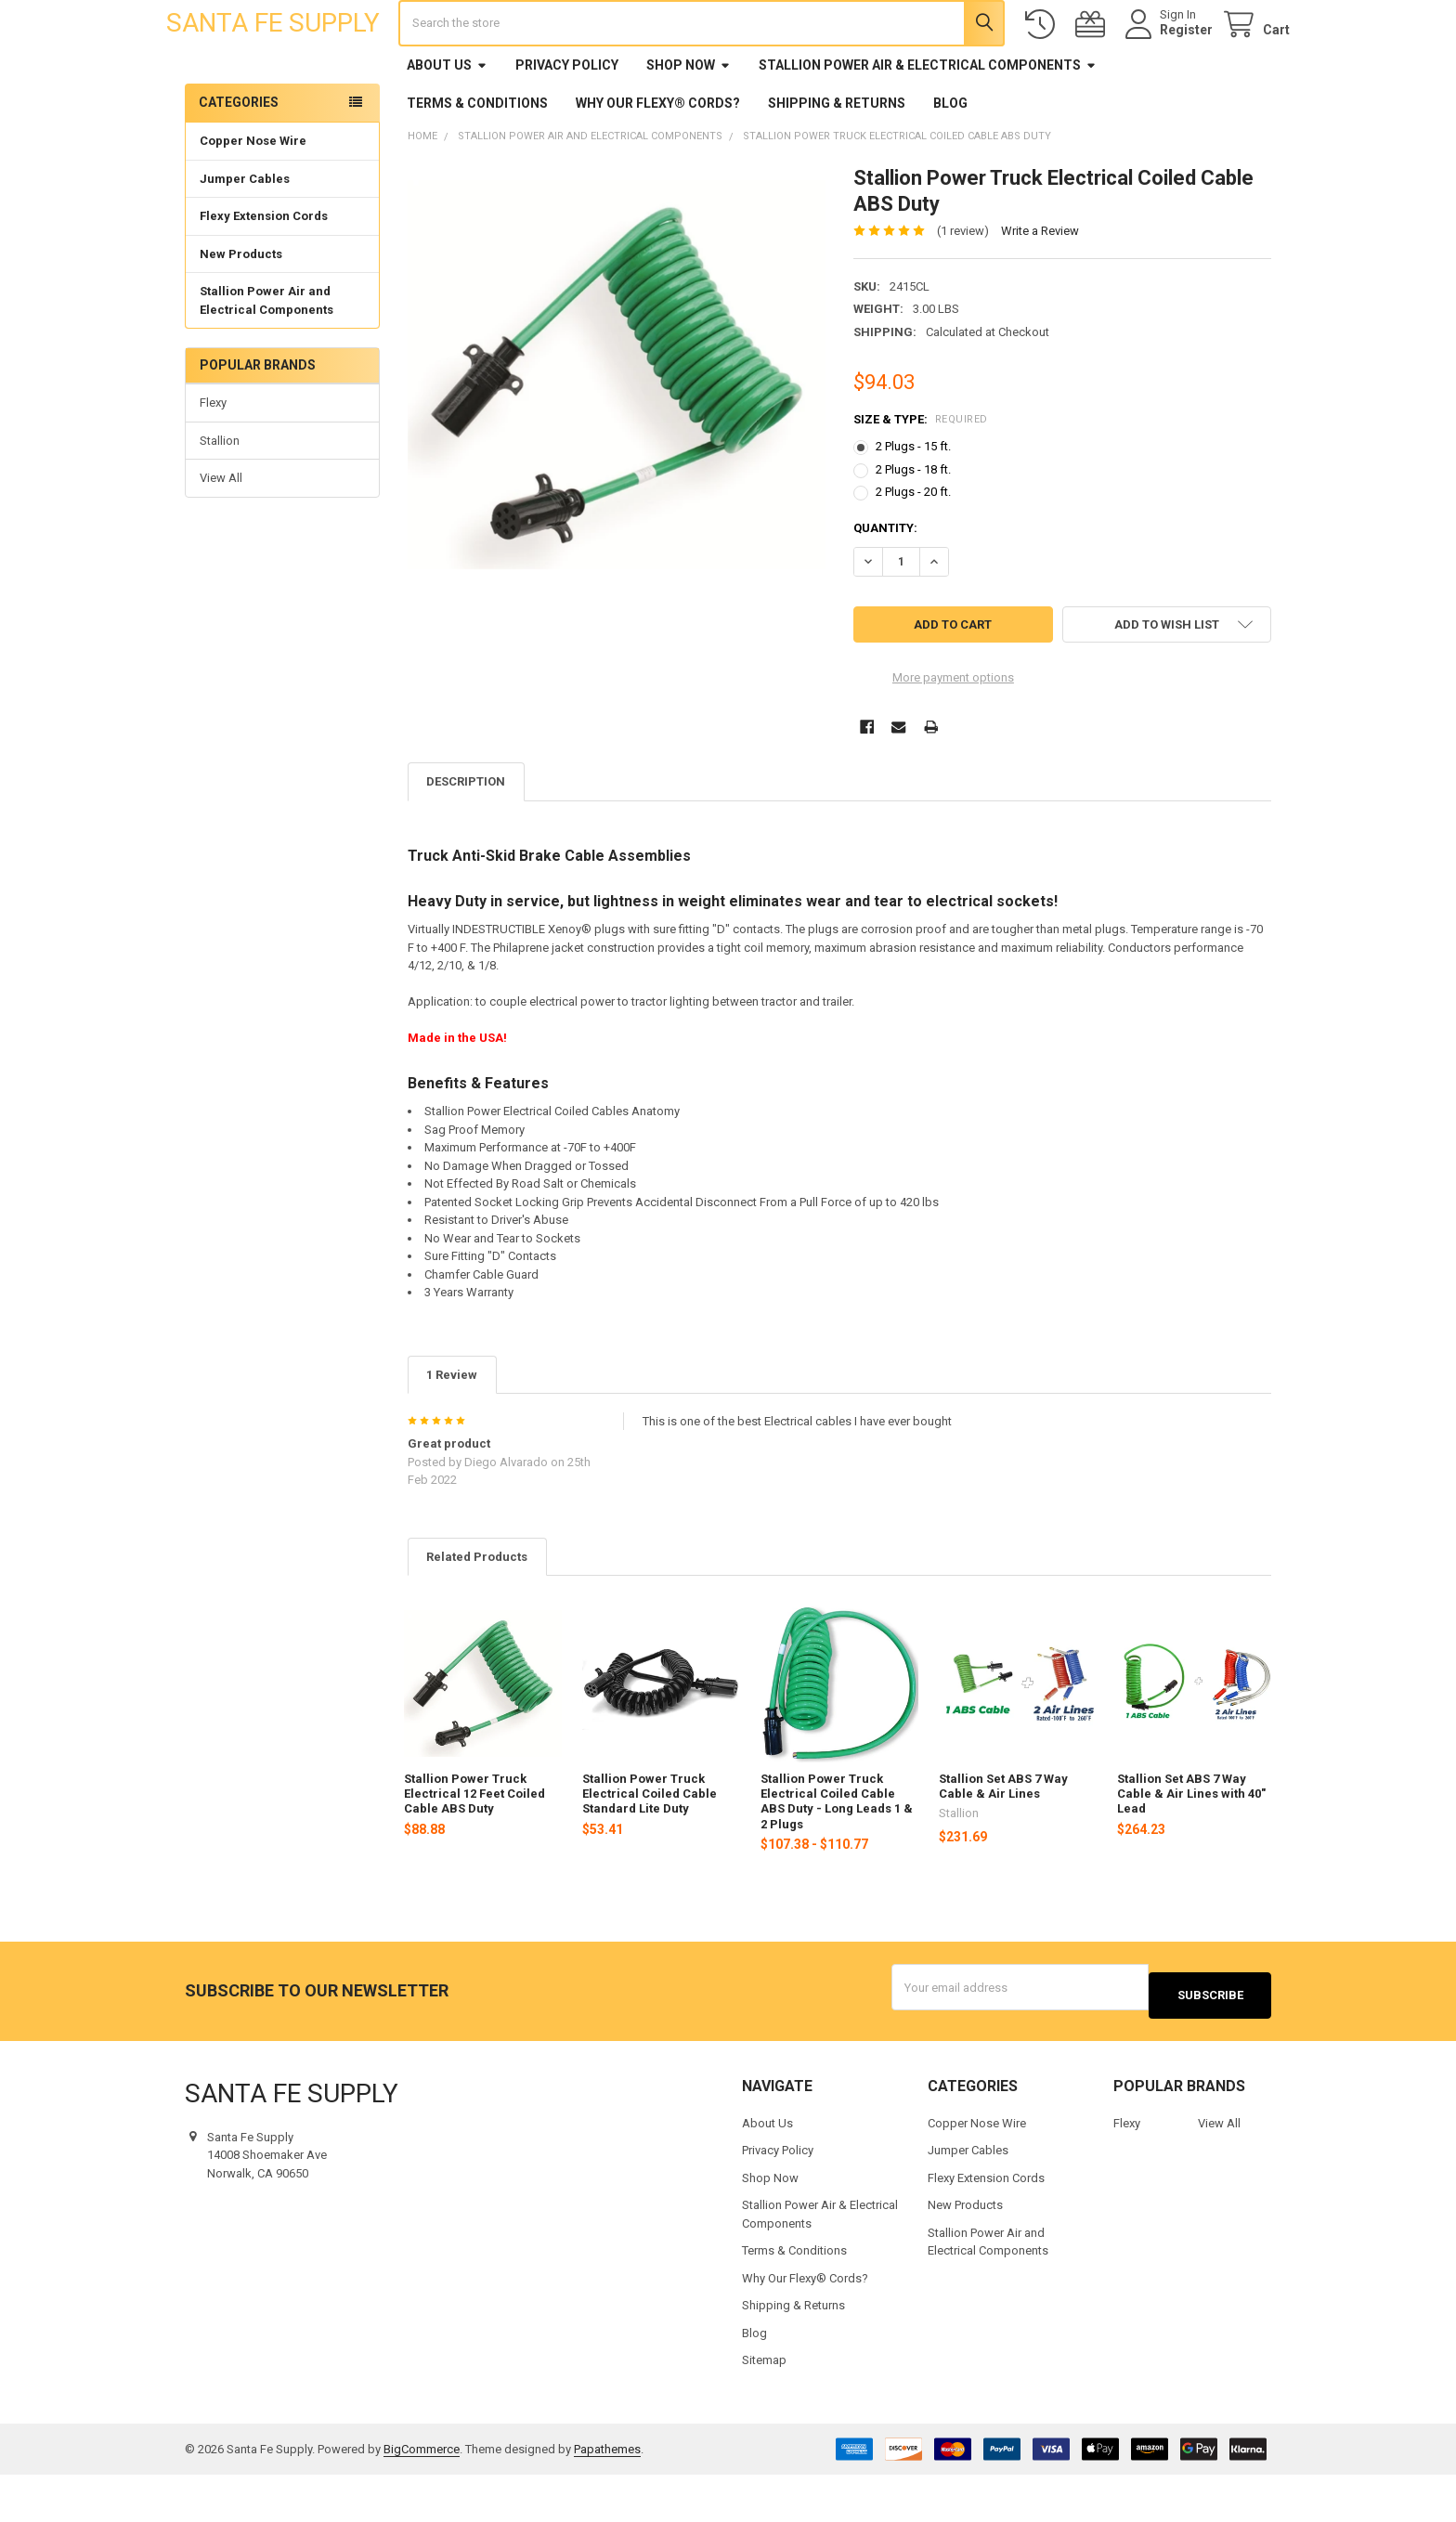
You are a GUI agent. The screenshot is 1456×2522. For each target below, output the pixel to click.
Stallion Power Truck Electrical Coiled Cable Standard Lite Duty (649, 1848)
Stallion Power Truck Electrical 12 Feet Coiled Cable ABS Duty (474, 1848)
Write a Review (1040, 285)
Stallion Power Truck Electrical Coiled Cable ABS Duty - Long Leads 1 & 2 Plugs (836, 1856)
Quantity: (885, 583)
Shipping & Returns (836, 157)
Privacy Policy (566, 119)
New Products (241, 309)
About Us (447, 119)
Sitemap (764, 2407)
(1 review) (963, 285)
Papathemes (607, 2495)
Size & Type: (920, 474)
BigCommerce (422, 2495)
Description (465, 836)
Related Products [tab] (476, 1611)
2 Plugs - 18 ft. (913, 524)
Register (1167, 57)
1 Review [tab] (451, 1429)
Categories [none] (239, 157)
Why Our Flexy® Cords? (658, 157)
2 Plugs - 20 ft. (913, 546)
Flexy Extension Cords (264, 271)
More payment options (953, 732)
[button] (1166, 679)
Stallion (220, 495)
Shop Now (688, 119)
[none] (617, 429)
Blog (950, 157)
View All (221, 533)
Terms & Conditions (477, 157)
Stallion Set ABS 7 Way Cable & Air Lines (1003, 1840)
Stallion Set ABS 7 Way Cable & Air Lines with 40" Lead (1191, 1848)
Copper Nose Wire (253, 195)
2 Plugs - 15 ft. (913, 501)
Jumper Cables (245, 233)
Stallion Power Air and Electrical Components (266, 355)
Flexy (213, 457)
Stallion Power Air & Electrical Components (928, 119)
